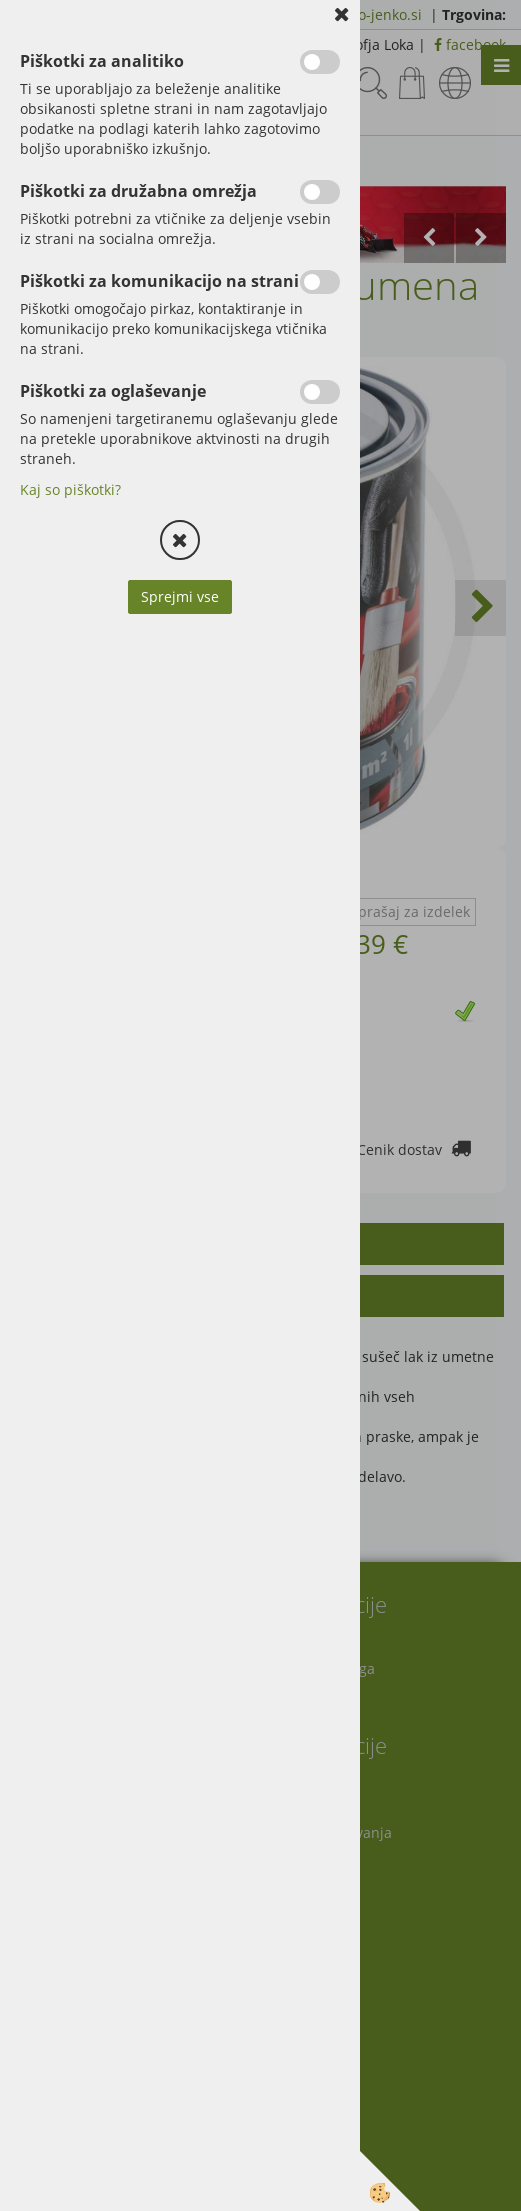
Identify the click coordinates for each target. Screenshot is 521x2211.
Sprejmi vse (180, 596)
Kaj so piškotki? (70, 489)
